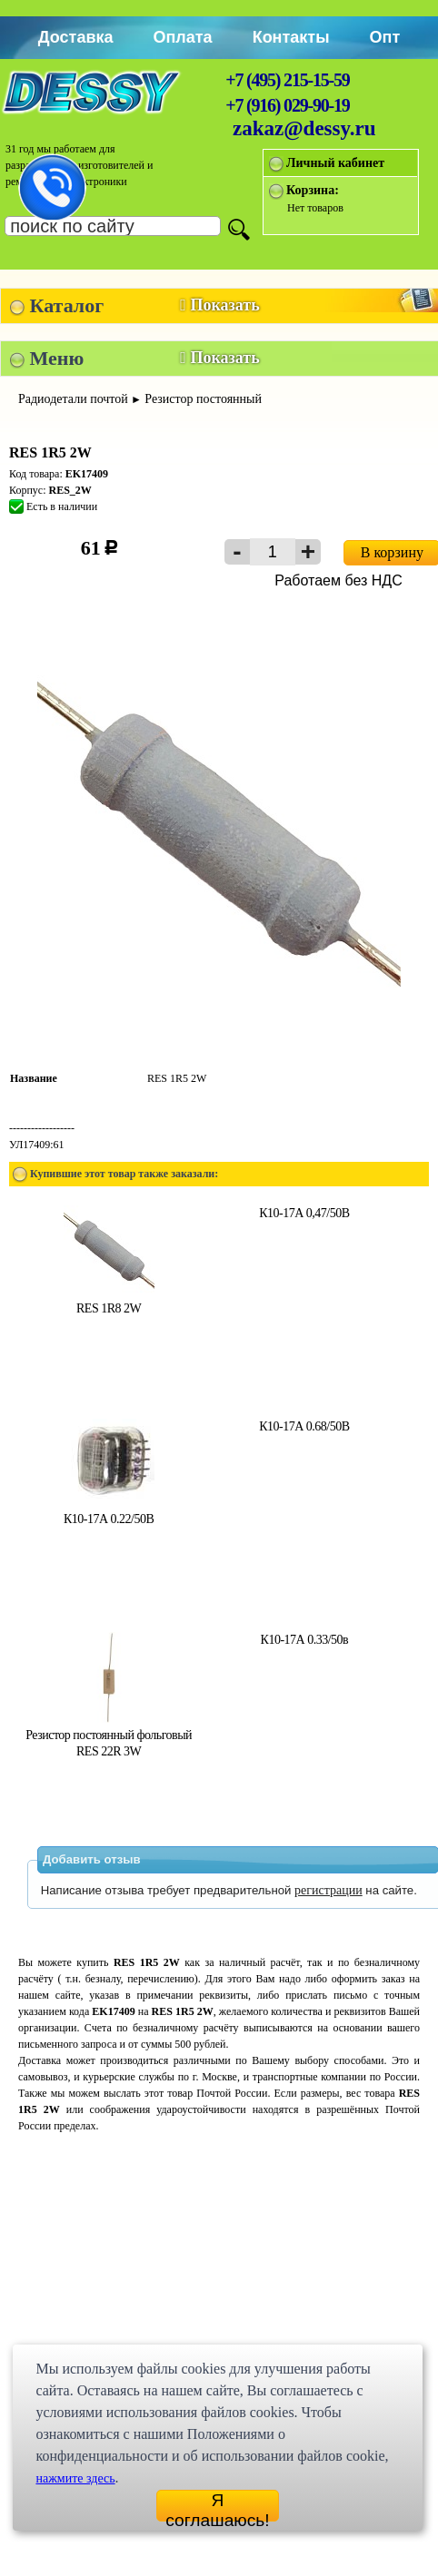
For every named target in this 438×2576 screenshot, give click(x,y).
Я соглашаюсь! (217, 2506)
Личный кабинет (335, 163)
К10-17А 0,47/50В (304, 1213)
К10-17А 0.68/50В (304, 1426)
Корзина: (312, 190)
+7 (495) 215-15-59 (287, 80)
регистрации (328, 1890)
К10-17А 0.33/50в (305, 1640)
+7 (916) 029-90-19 (287, 105)
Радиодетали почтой (73, 399)
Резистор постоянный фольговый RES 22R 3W (108, 1735)
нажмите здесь (74, 2478)
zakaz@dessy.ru (304, 128)
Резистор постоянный (203, 399)
